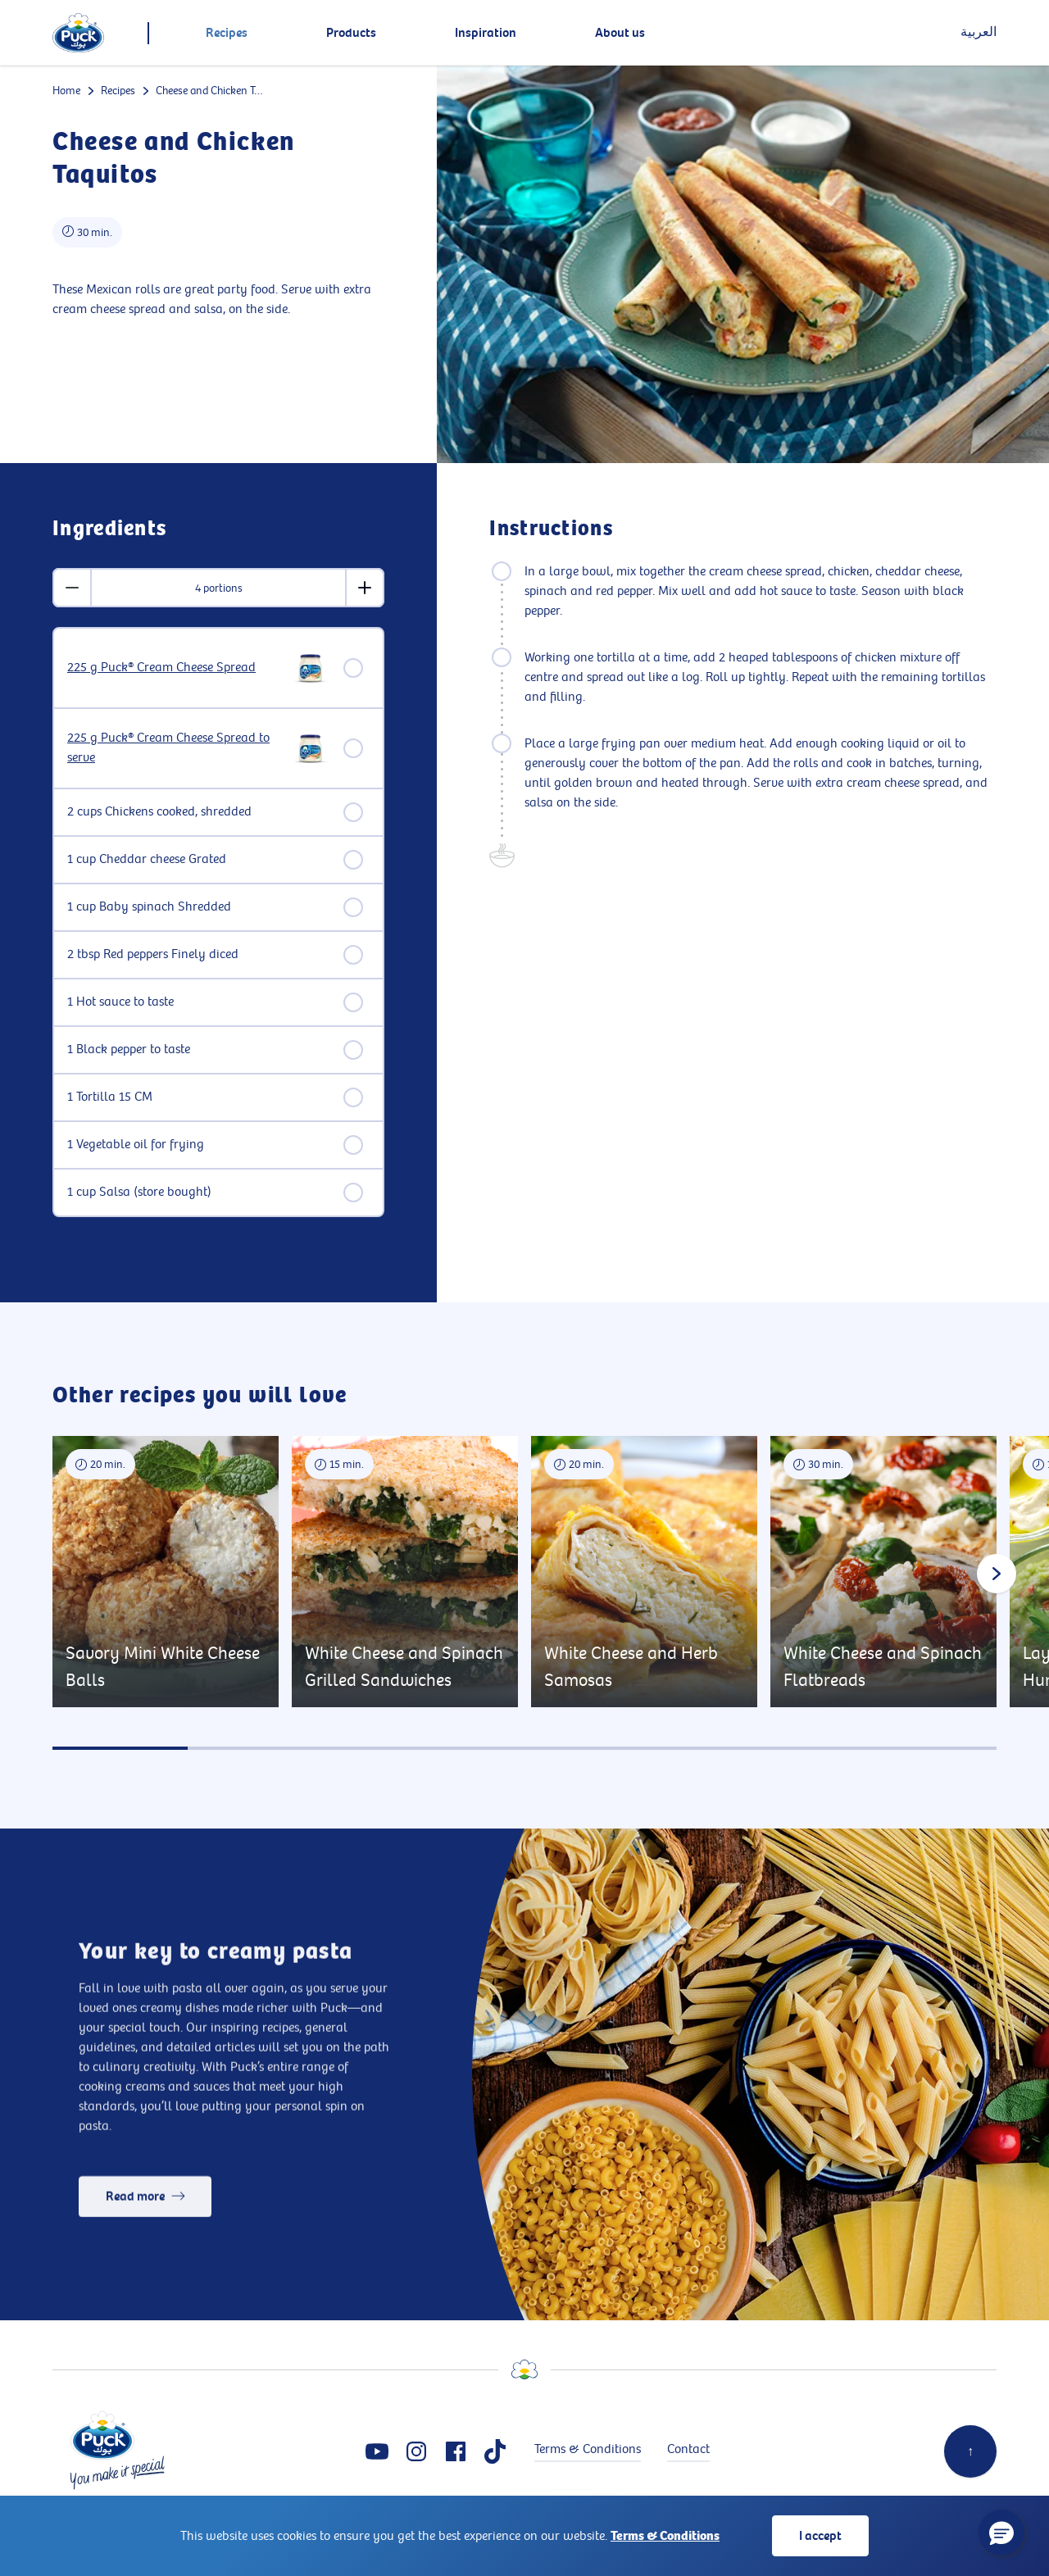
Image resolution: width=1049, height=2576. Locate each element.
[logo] (78, 32)
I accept (820, 2536)
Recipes (118, 91)
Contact (688, 2449)
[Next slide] (996, 1573)
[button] (1001, 2533)
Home (66, 91)
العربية (978, 32)
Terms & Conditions (665, 2536)
